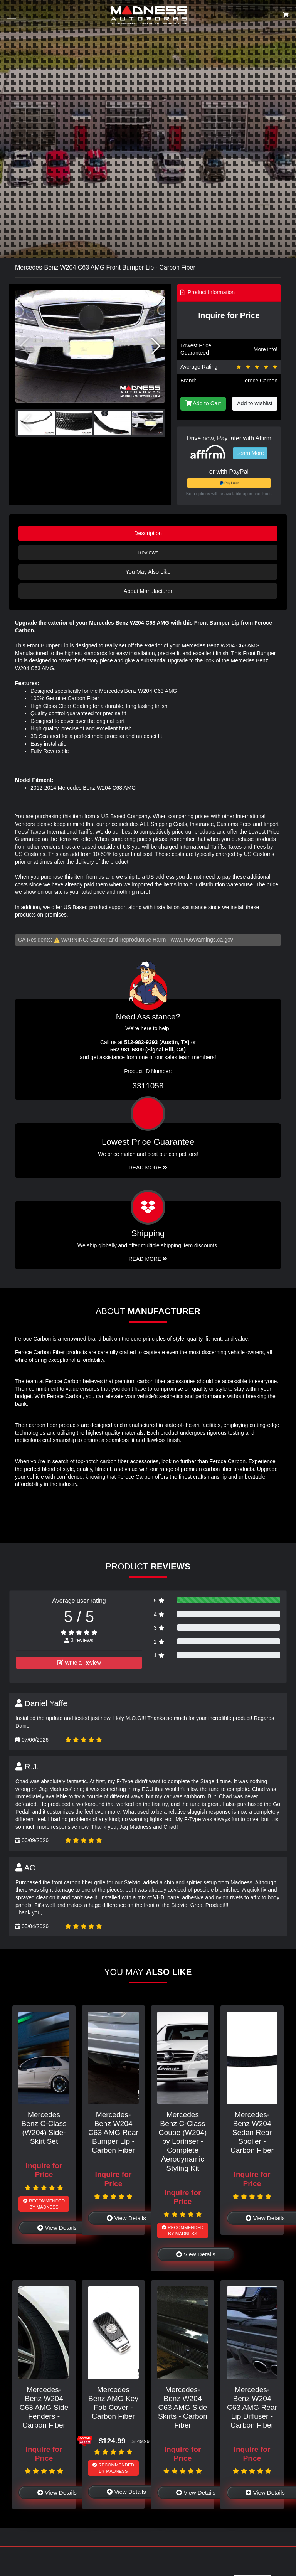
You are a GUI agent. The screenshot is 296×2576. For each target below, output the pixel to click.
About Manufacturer (148, 591)
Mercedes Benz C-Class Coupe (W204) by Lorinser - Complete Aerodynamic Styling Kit (183, 2141)
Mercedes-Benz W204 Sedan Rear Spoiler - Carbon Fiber (252, 2132)
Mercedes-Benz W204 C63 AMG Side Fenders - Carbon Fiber (44, 2407)
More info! (266, 349)
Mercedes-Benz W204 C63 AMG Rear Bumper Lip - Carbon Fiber (113, 2132)
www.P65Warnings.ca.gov (202, 940)
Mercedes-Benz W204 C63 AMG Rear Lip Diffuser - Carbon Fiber (252, 2407)
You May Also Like (147, 572)
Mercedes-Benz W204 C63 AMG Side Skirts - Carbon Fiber (182, 2407)
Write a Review (79, 1662)
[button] (156, 346)
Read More (148, 1167)
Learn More (250, 453)
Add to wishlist (254, 403)
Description (148, 533)
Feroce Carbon (260, 380)
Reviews (148, 552)
